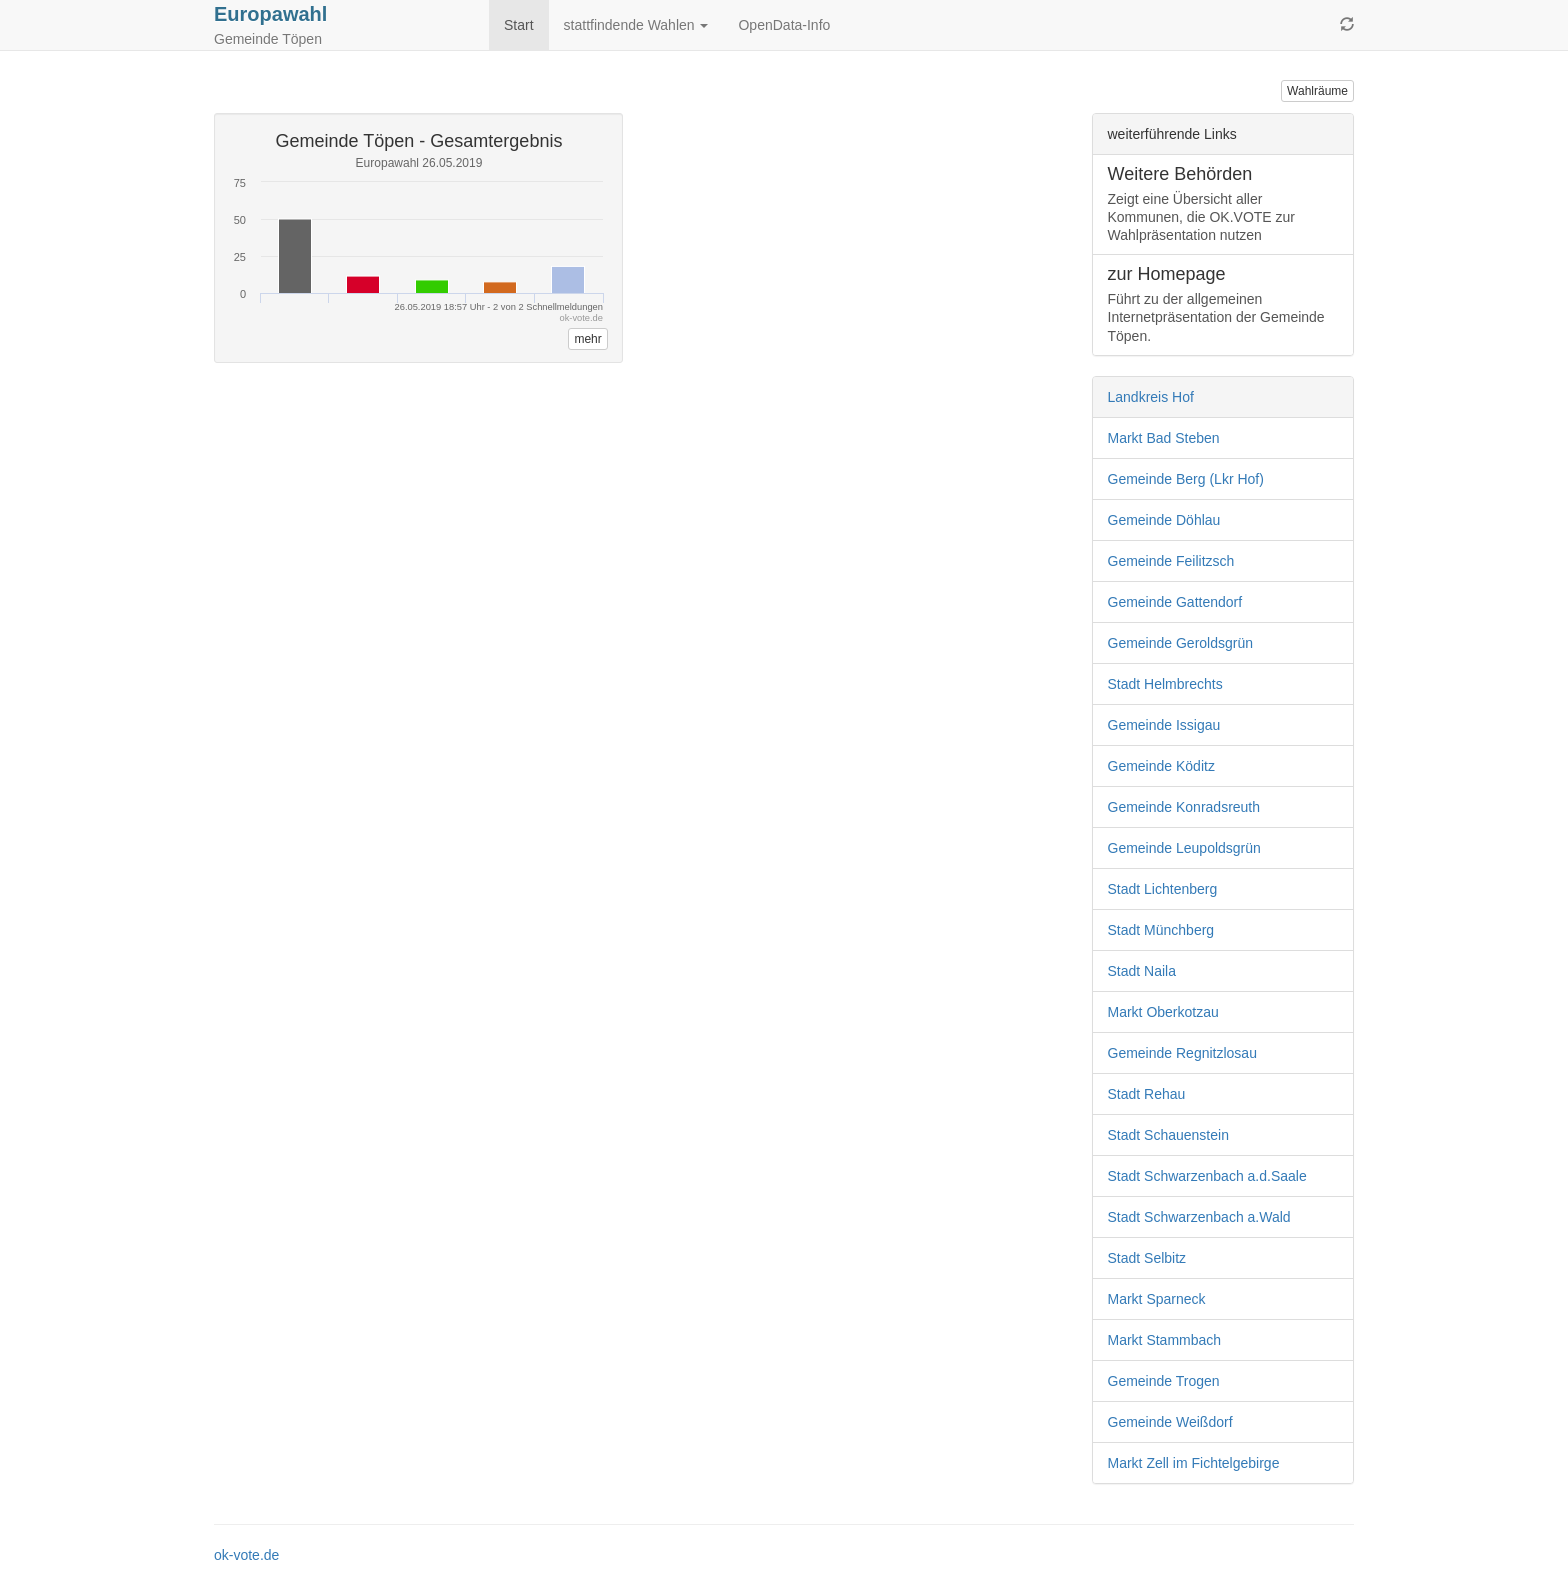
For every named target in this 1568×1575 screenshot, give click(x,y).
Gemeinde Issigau (1164, 725)
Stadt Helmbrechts (1165, 684)
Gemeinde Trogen (1164, 1381)
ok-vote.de (246, 1555)
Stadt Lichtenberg (1163, 889)
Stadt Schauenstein (1168, 1135)
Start (519, 25)
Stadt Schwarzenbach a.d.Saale (1207, 1176)
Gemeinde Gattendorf (1175, 602)
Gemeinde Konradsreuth (1184, 807)
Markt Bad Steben (1164, 438)
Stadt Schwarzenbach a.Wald (1199, 1217)
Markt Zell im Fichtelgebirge (1194, 1463)
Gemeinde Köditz (1161, 766)
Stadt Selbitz (1147, 1258)
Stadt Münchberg (1161, 930)
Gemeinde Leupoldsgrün (1184, 848)
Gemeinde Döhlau (1164, 520)
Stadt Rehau (1147, 1094)
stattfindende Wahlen (636, 25)
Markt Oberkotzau (1163, 1012)
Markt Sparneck (1157, 1299)
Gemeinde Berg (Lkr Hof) (1186, 479)
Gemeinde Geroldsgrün (1181, 643)
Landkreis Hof (1151, 397)
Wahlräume (1317, 91)
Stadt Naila (1142, 971)
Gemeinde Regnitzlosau (1182, 1053)
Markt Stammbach (1165, 1340)
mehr (587, 339)
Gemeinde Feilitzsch (1171, 561)
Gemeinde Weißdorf (1170, 1422)
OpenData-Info (784, 25)
